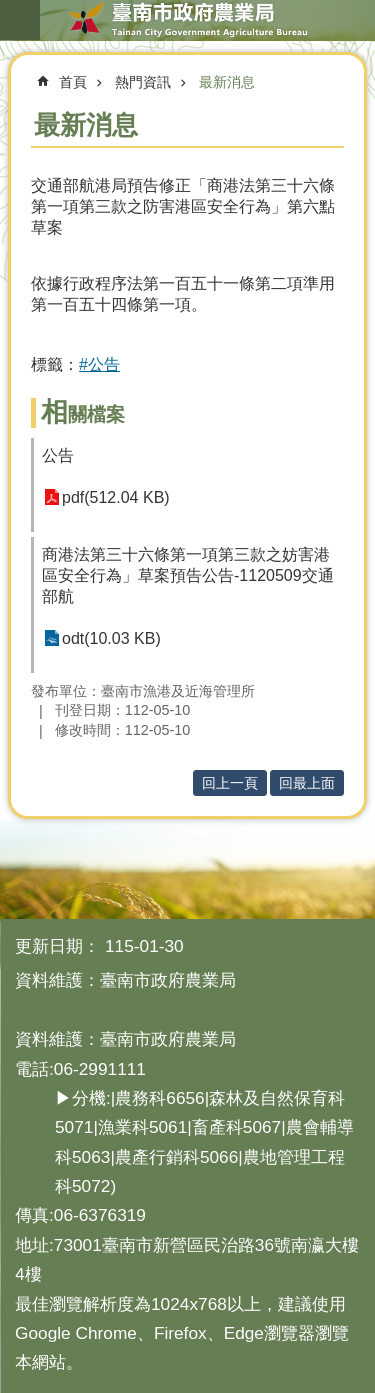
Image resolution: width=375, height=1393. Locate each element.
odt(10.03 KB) (111, 638)
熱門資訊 (143, 82)
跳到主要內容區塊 (10, 10)
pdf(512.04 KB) (116, 497)
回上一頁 (230, 783)
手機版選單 (20, 20)
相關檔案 (83, 414)
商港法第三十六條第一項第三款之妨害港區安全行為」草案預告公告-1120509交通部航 (188, 575)
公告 (58, 455)
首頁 (73, 82)
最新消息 (227, 82)
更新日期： (57, 946)
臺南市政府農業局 (187, 20)
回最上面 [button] (307, 783)
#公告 (99, 364)
